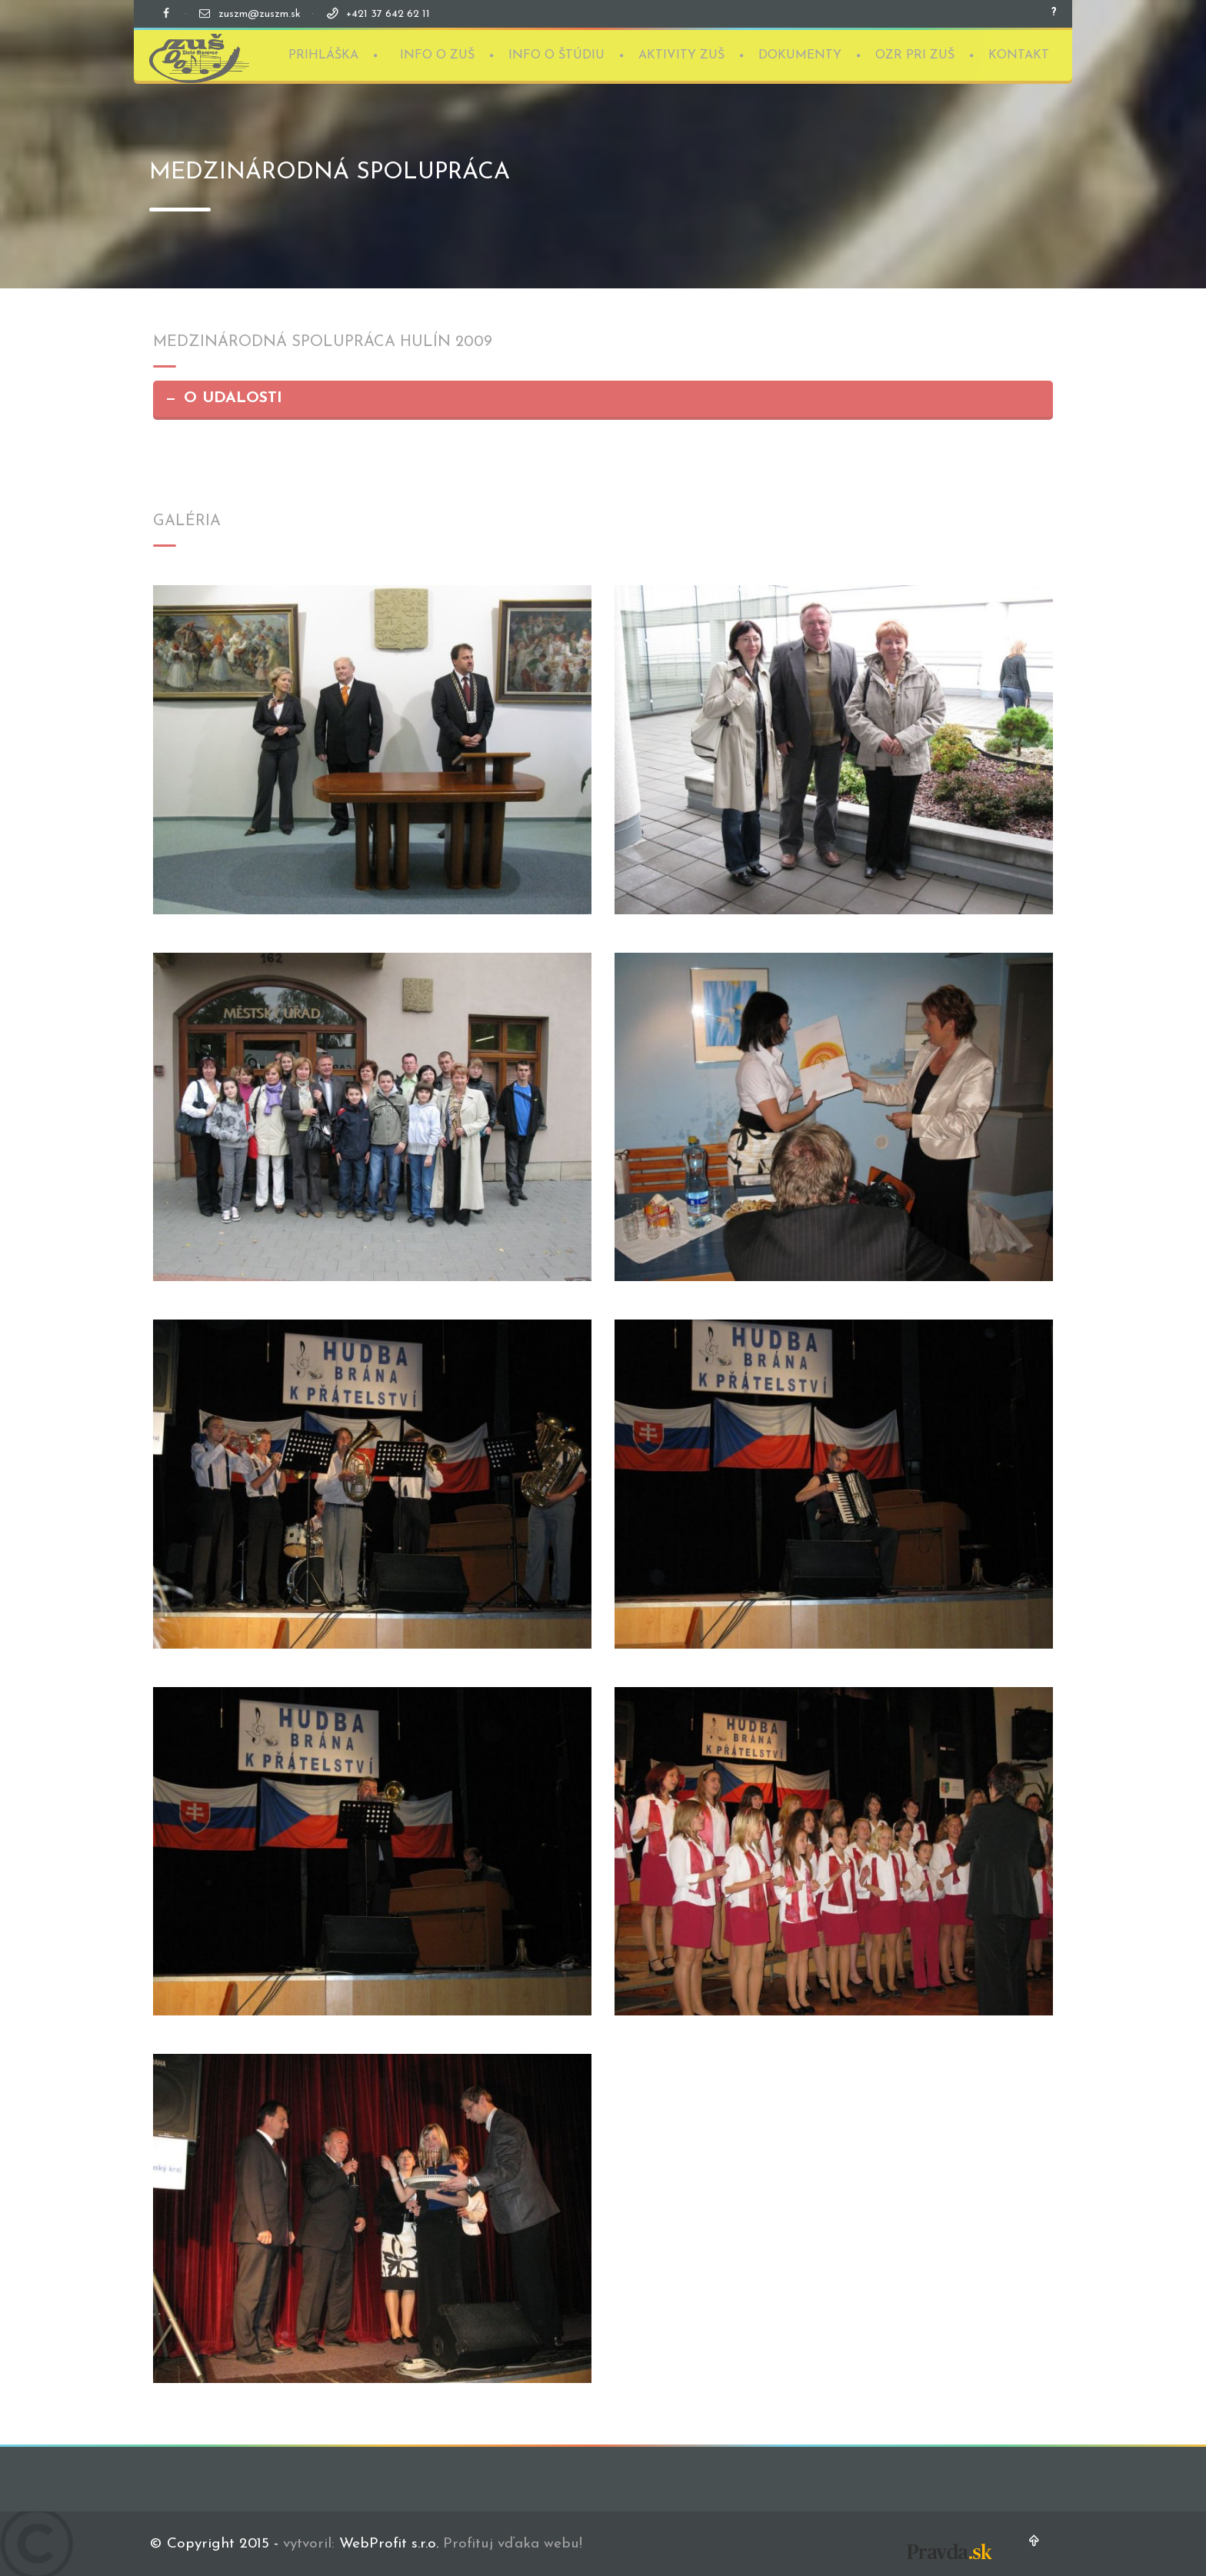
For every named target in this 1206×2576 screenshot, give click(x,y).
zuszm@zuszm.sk (259, 14)
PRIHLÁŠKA (323, 54)
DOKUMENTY (799, 54)
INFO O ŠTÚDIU (556, 54)
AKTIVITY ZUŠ (681, 54)
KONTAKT (1018, 54)
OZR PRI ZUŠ (914, 54)
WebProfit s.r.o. (388, 2544)
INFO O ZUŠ (437, 54)
